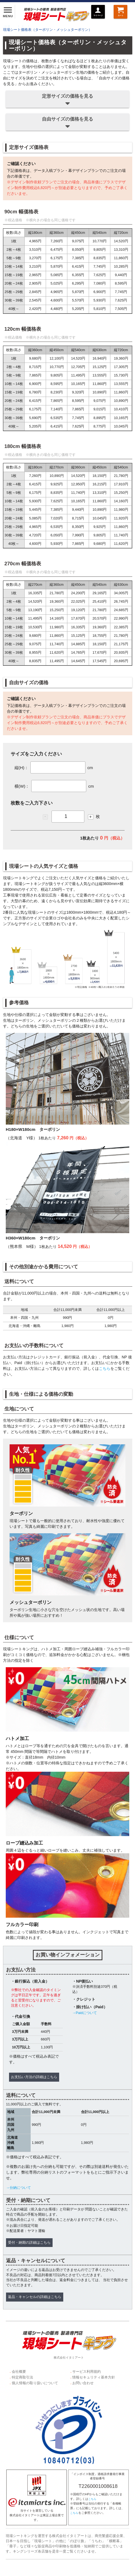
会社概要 (19, 2372)
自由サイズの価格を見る (67, 122)
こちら (104, 1368)
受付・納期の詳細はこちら (29, 2243)
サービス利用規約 (86, 2372)
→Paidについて (84, 2013)
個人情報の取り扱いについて (35, 2383)
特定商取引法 (22, 2377)
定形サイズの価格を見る (67, 100)
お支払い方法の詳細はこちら (34, 2077)
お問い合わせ (83, 2383)
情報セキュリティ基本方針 (93, 2377)
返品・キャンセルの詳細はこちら (34, 2297)
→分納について (18, 2188)
